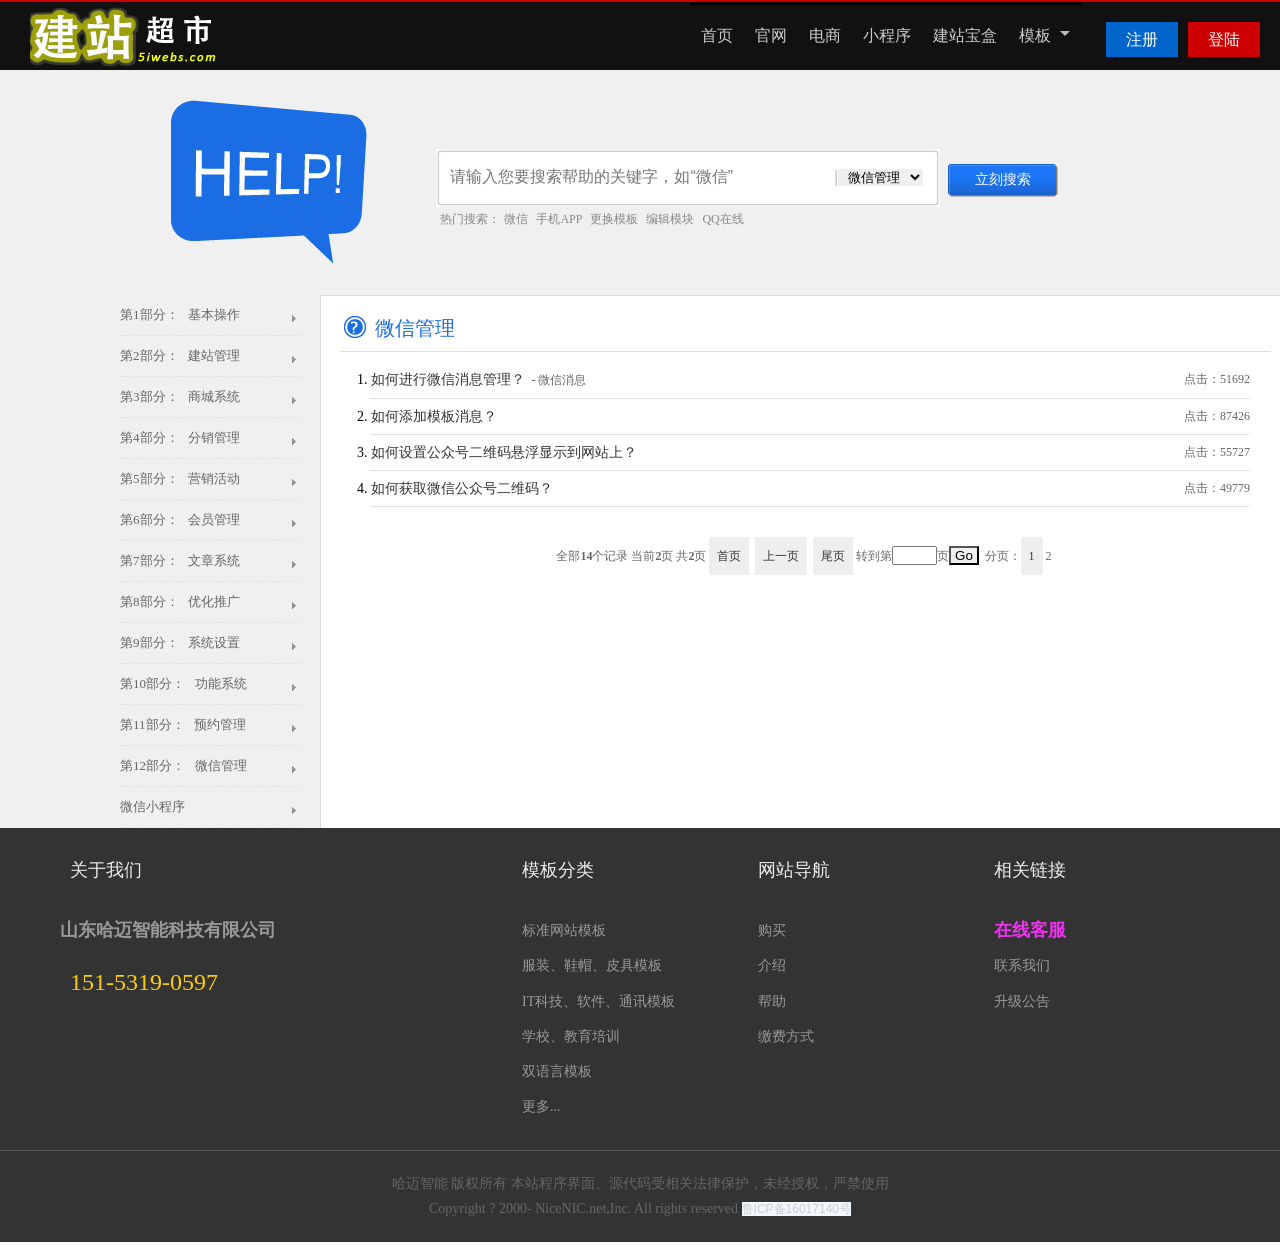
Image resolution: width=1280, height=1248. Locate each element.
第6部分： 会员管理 (180, 519)
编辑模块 (670, 219)
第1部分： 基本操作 (180, 314)
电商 (825, 35)
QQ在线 (722, 219)
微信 (516, 219)
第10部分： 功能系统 (183, 683)
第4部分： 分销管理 (180, 437)
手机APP (559, 219)
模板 (1044, 35)
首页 (717, 35)
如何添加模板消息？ (810, 416)
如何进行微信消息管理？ (810, 379)
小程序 (887, 35)
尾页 (833, 556)
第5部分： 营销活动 (180, 478)
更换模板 (614, 219)
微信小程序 (152, 806)
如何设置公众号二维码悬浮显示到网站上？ (810, 452)
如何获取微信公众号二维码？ (810, 488)
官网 (771, 35)
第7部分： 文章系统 (180, 560)
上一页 (781, 556)
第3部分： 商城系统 (180, 396)
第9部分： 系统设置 (180, 642)
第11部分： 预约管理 (183, 724)
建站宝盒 (965, 35)
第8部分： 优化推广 (180, 601)
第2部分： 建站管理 (180, 355)
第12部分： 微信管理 (183, 765)
